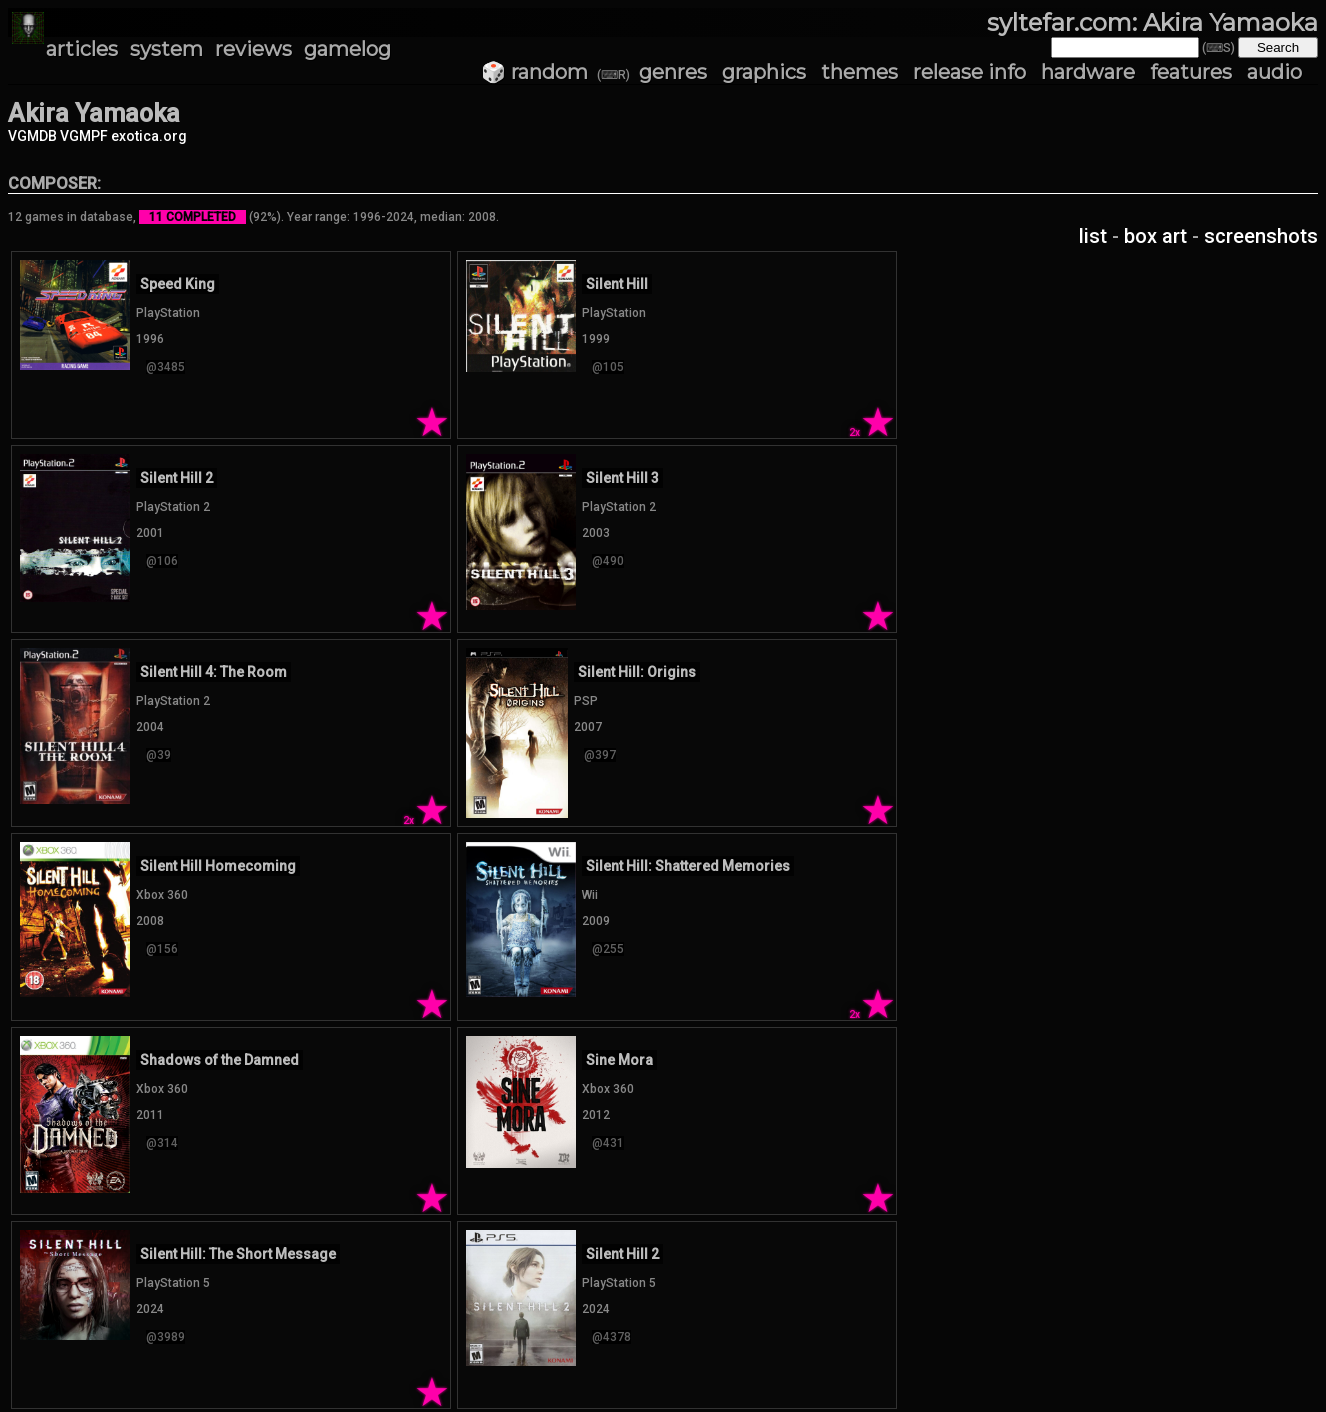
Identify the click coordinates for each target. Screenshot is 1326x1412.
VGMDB (32, 136)
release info (969, 72)
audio (1274, 72)
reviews (253, 49)
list (1093, 236)
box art (1155, 236)
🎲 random (534, 72)
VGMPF (84, 136)
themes (859, 72)
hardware (1088, 72)
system (166, 49)
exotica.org (149, 136)
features (1191, 72)
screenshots (1261, 236)
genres (673, 72)
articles (82, 49)
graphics (764, 72)
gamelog (347, 49)
